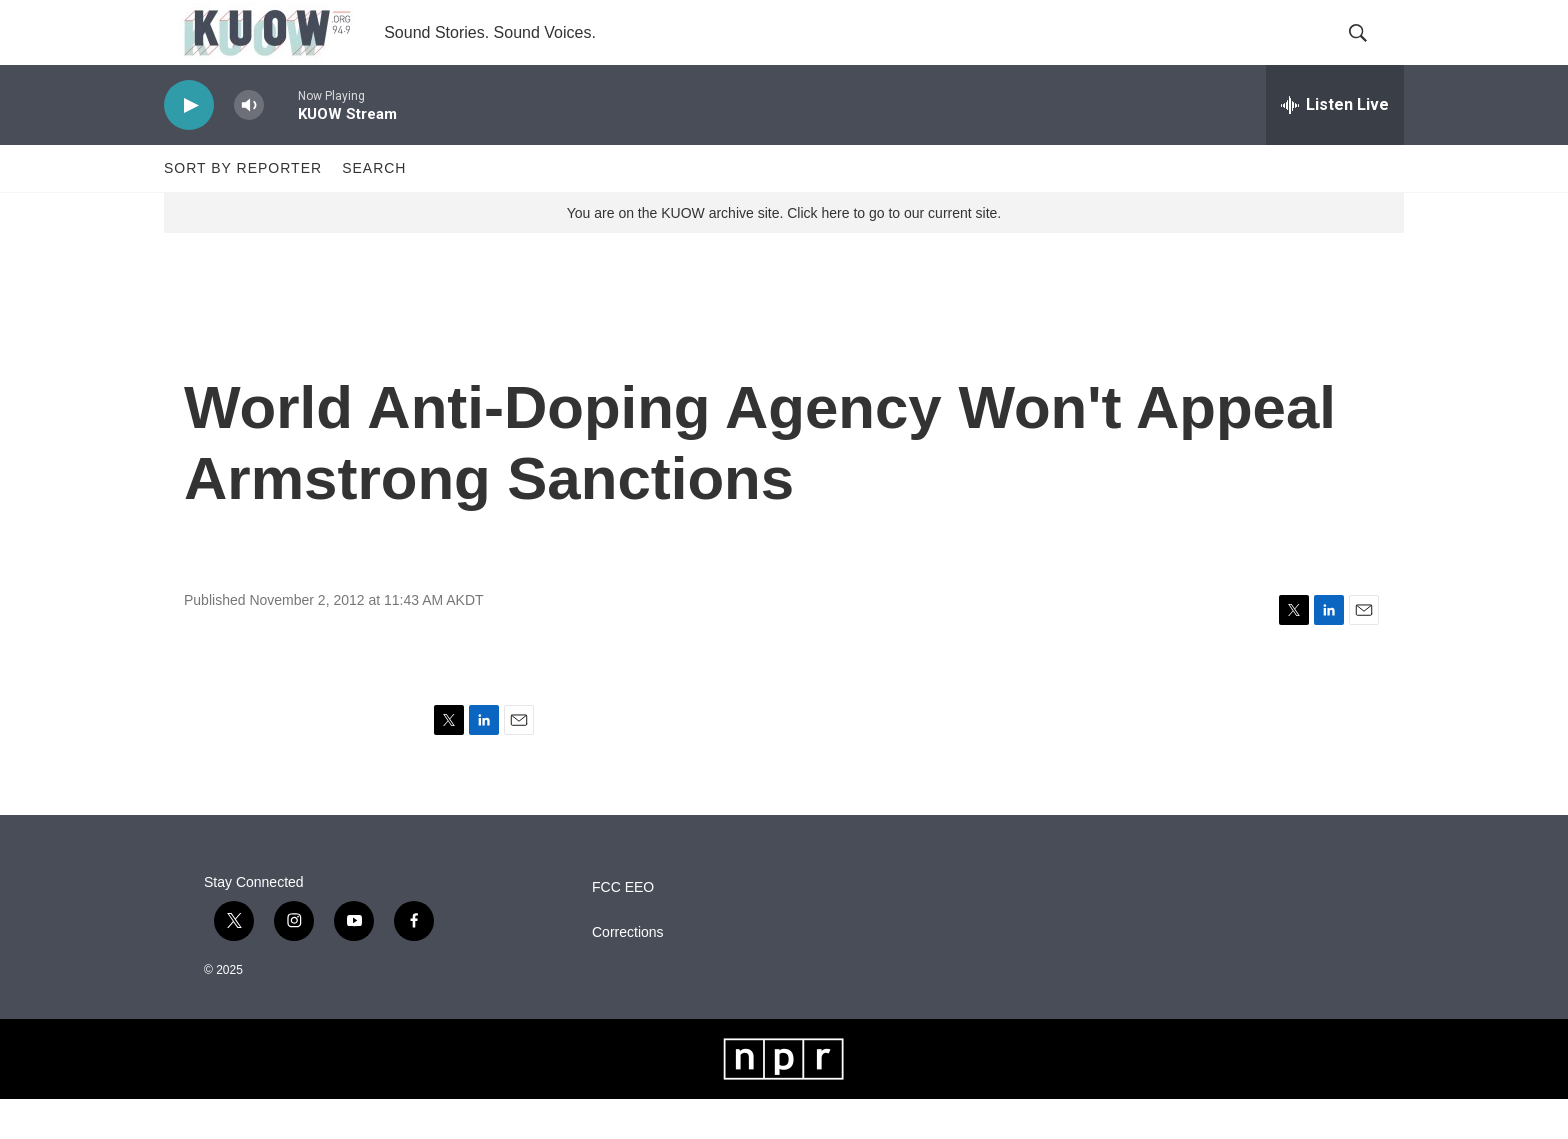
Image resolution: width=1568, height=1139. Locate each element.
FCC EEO (623, 927)
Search (374, 208)
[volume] (249, 145)
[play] (189, 145)
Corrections (628, 972)
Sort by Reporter (243, 208)
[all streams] (1335, 145)
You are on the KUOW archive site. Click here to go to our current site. (784, 253)
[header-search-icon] (1372, 53)
